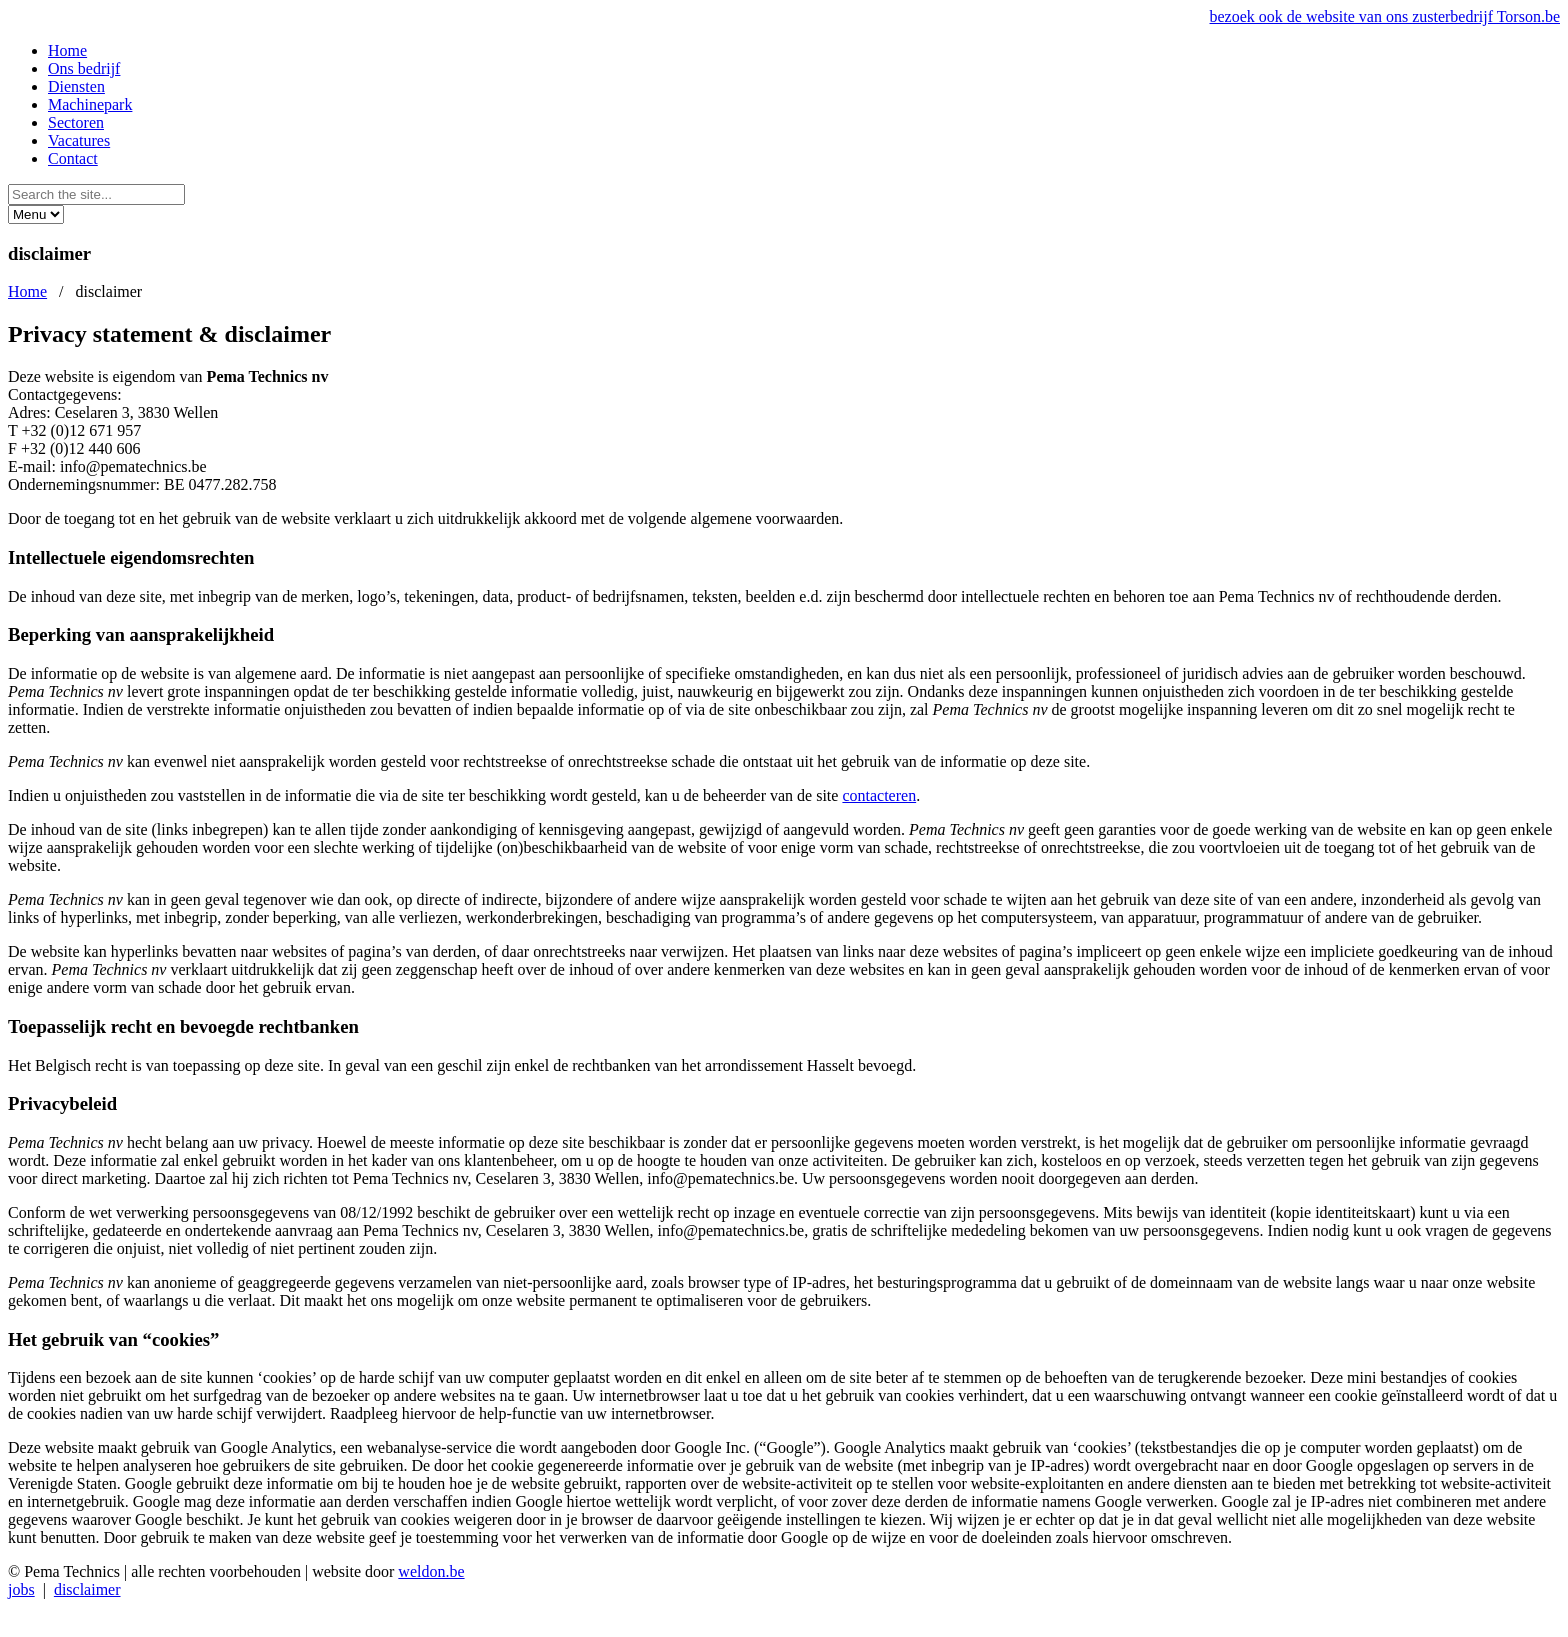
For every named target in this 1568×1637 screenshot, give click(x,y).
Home (67, 50)
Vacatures (79, 140)
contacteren (879, 795)
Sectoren (76, 122)
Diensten (76, 86)
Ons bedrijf (84, 68)
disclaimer (87, 1589)
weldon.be (431, 1571)
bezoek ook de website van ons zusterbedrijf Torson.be (1385, 16)
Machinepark (90, 104)
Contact (73, 158)
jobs (21, 1589)
